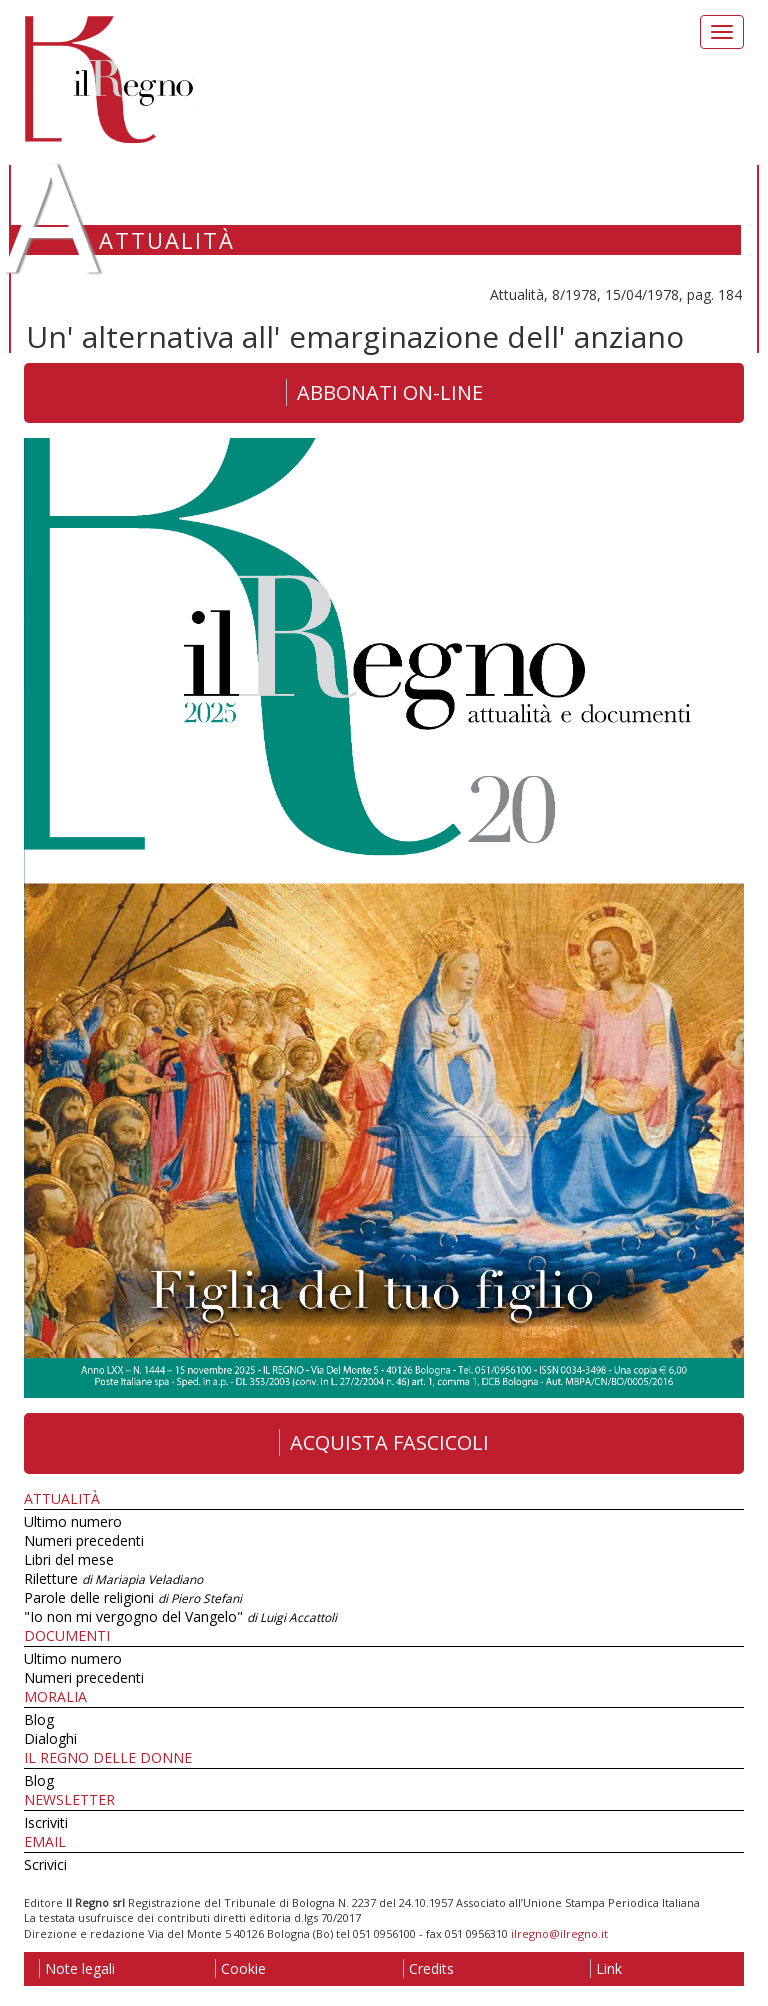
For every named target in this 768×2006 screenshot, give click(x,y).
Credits (428, 1968)
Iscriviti (46, 1822)
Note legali (77, 1968)
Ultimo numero (73, 1521)
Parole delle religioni (133, 1597)
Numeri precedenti (84, 1540)
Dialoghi (50, 1738)
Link (606, 1968)
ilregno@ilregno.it (559, 1933)
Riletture (113, 1578)
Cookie (240, 1968)
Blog (39, 1719)
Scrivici (45, 1864)
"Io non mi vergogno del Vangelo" (180, 1616)
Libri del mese (69, 1559)
